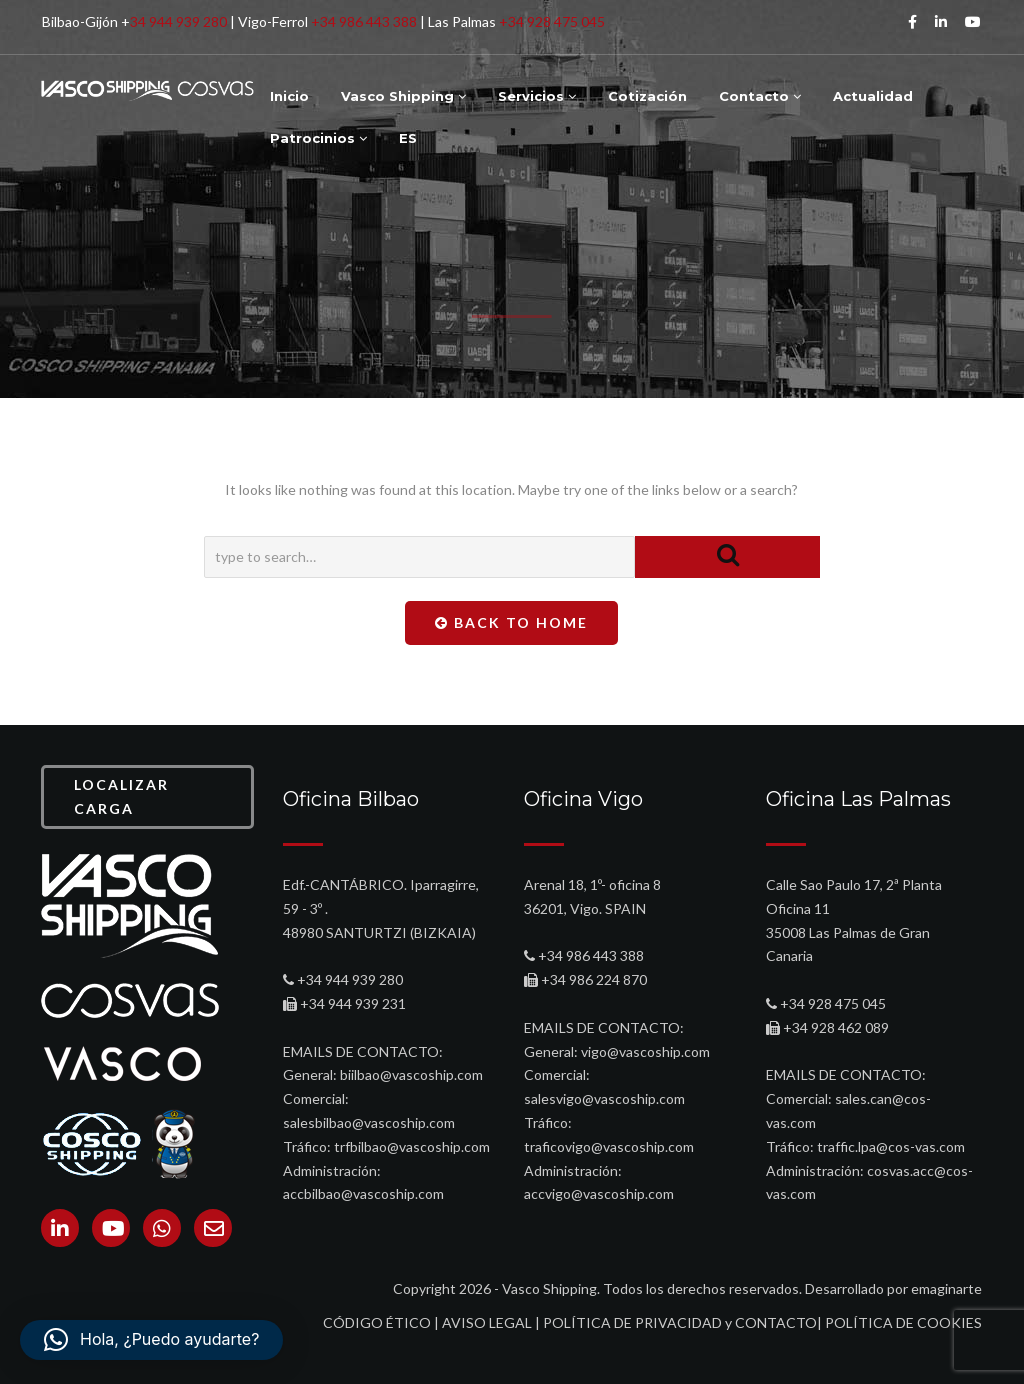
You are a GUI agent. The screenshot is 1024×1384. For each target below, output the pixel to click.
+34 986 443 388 (364, 21)
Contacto (760, 96)
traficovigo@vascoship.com (609, 1146)
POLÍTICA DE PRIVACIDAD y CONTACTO (680, 1322)
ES (408, 138)
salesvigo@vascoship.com (604, 1098)
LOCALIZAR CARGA (121, 796)
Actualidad (873, 96)
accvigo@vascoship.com (599, 1193)
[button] (151, 1340)
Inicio (289, 96)
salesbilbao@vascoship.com (369, 1122)
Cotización (647, 96)
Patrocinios (318, 138)
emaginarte (946, 1288)
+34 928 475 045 (552, 21)
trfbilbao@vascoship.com (412, 1146)
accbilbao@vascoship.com (363, 1193)
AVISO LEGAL (487, 1322)
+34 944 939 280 (350, 979)
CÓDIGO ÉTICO (377, 1322)
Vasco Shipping (403, 96)
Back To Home (511, 622)
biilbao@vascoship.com (411, 1074)
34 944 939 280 (178, 21)
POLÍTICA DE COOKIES (903, 1322)
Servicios (537, 96)
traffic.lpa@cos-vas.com (891, 1146)
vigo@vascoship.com (645, 1051)
